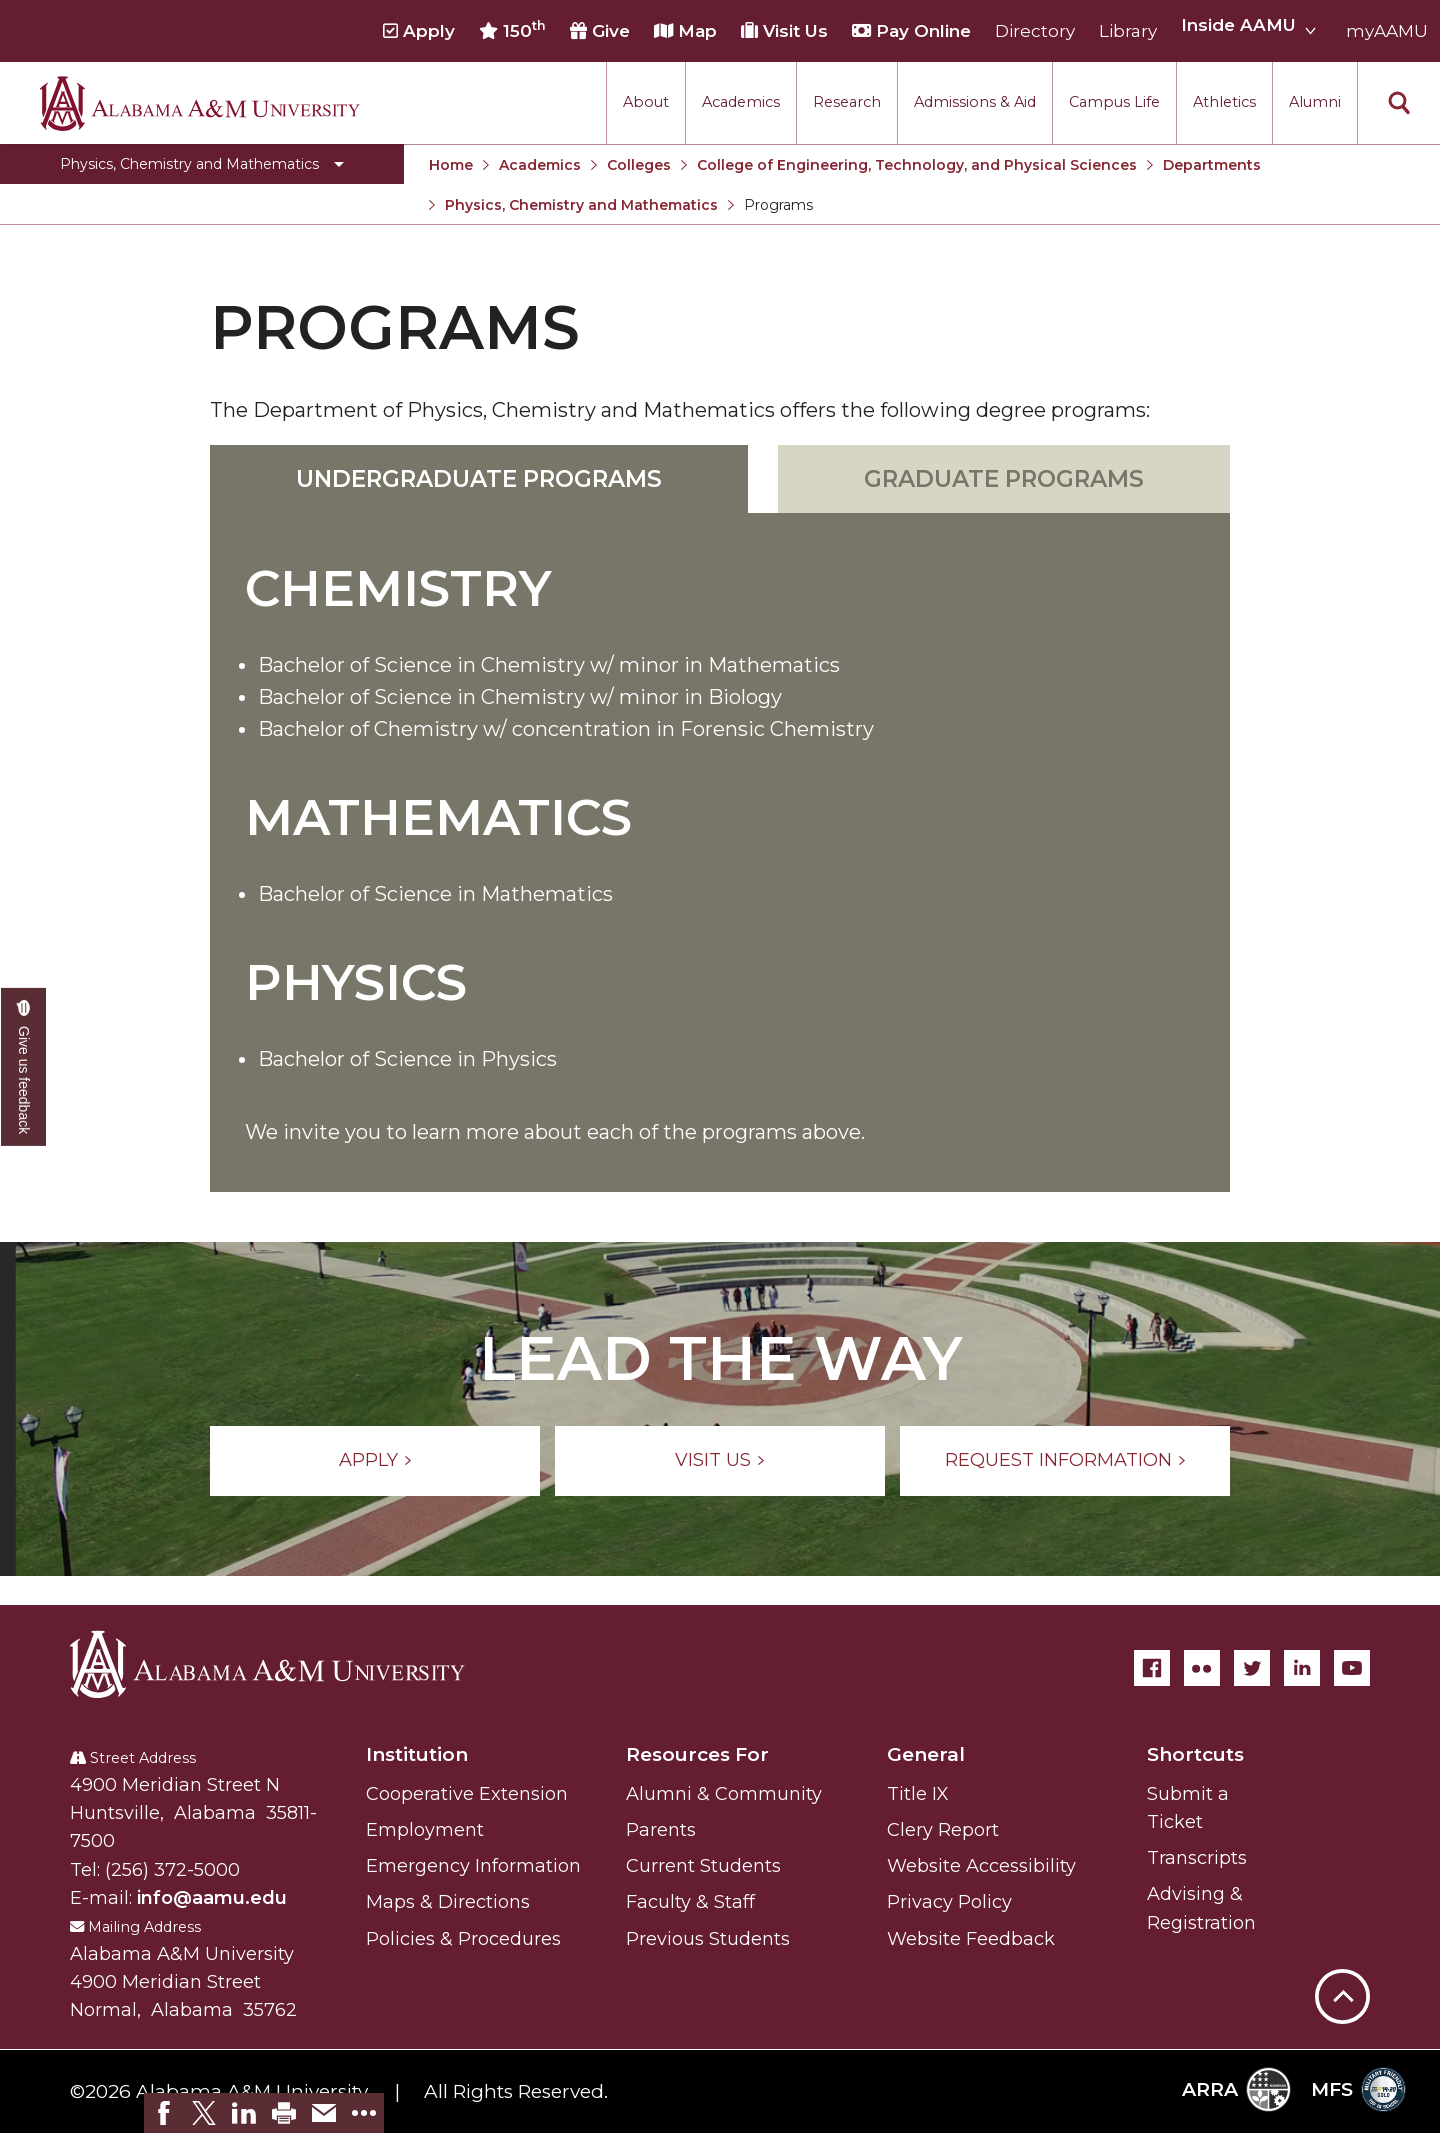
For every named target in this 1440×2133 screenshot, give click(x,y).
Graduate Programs (1004, 479)
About (646, 102)
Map (685, 31)
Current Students (703, 1866)
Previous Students (708, 1939)
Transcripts (1197, 1858)
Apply (419, 31)
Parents (661, 1830)
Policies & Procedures (463, 1939)
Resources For (697, 1754)
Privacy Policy (949, 1902)
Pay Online (911, 31)
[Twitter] (1252, 1668)
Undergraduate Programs (479, 479)
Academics (741, 102)
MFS (1358, 2089)
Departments (1212, 165)
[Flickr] (1202, 1668)
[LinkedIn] (1302, 1668)
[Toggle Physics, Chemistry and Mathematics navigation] (202, 164)
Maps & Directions (448, 1902)
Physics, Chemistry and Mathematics (581, 205)
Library (1128, 31)
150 (512, 30)
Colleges (639, 165)
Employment (425, 1830)
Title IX (918, 1794)
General (926, 1754)
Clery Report (943, 1830)
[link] (164, 2113)
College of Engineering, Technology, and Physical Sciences (917, 165)
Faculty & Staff (690, 1902)
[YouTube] (1352, 1668)
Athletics (1224, 102)
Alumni (1315, 102)
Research (847, 102)
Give (600, 31)
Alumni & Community (724, 1794)
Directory (1035, 31)
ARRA (1236, 2089)
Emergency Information (473, 1866)
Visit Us (784, 31)
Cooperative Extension (467, 1794)
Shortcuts (1195, 1754)
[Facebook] (1152, 1668)
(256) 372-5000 (172, 1870)
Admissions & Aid (975, 102)
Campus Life (1114, 102)
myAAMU (1387, 31)
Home (451, 165)
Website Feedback (971, 1939)
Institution (417, 1754)
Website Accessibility (981, 1866)
